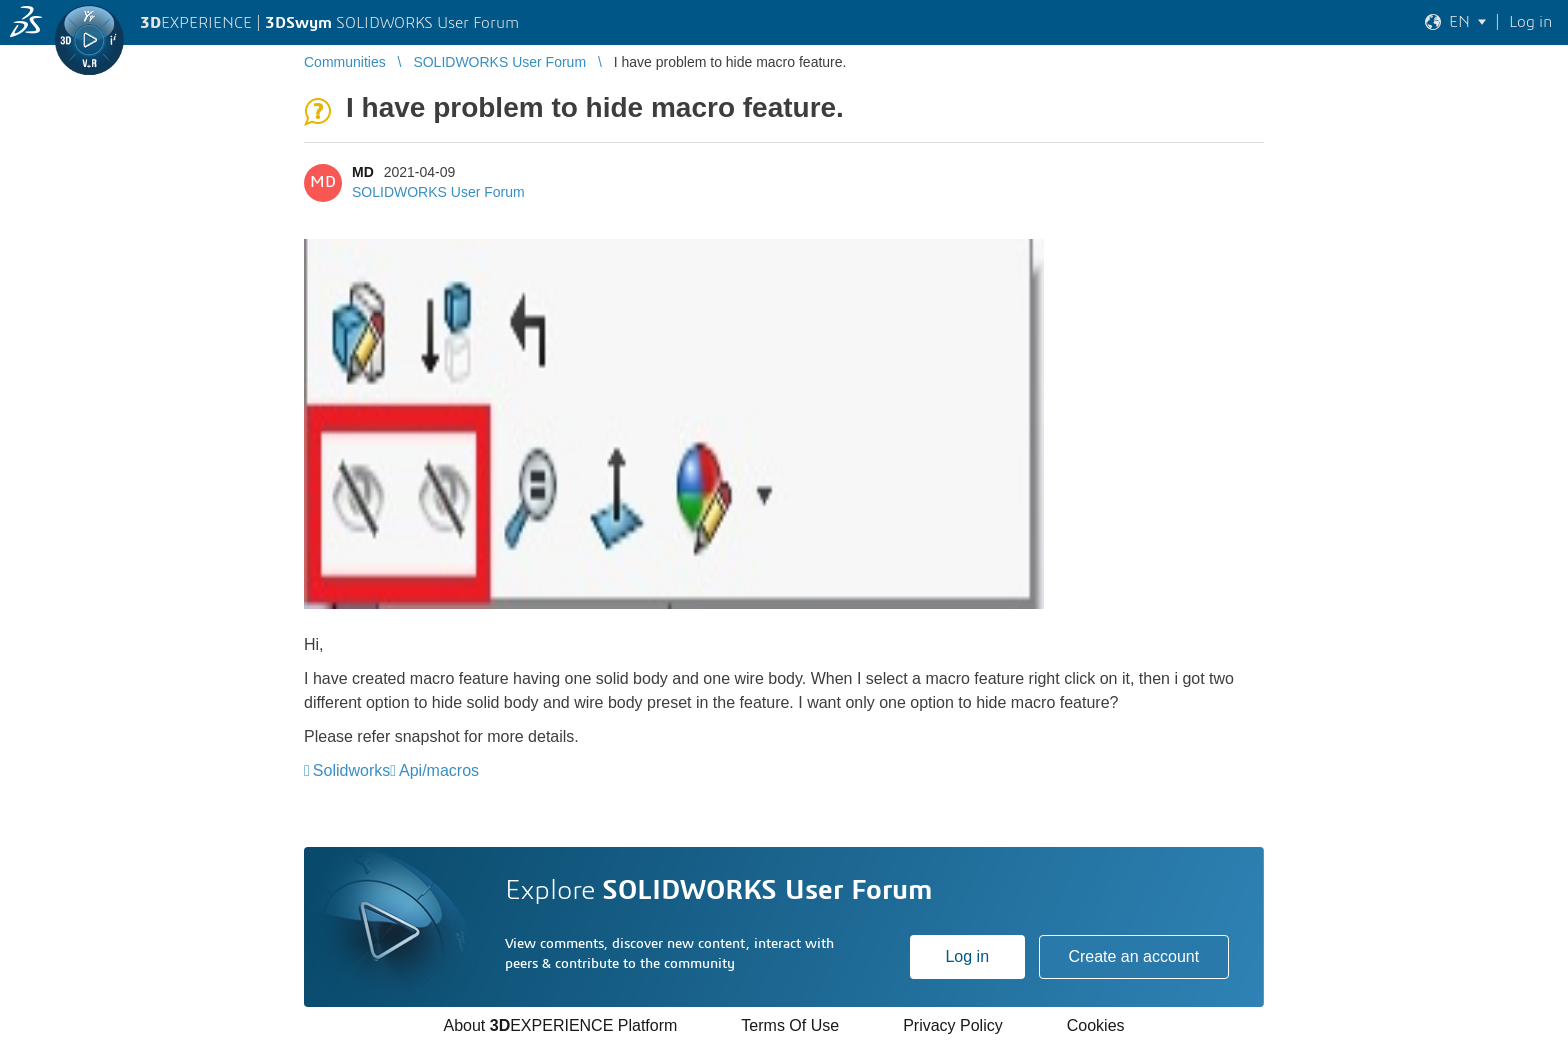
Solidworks (351, 770)
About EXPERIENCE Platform (560, 1025)
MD (363, 172)
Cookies (1096, 1025)
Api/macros (439, 770)
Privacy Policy (953, 1025)
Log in (967, 956)
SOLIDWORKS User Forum (438, 192)
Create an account (1133, 956)
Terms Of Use (790, 1025)
